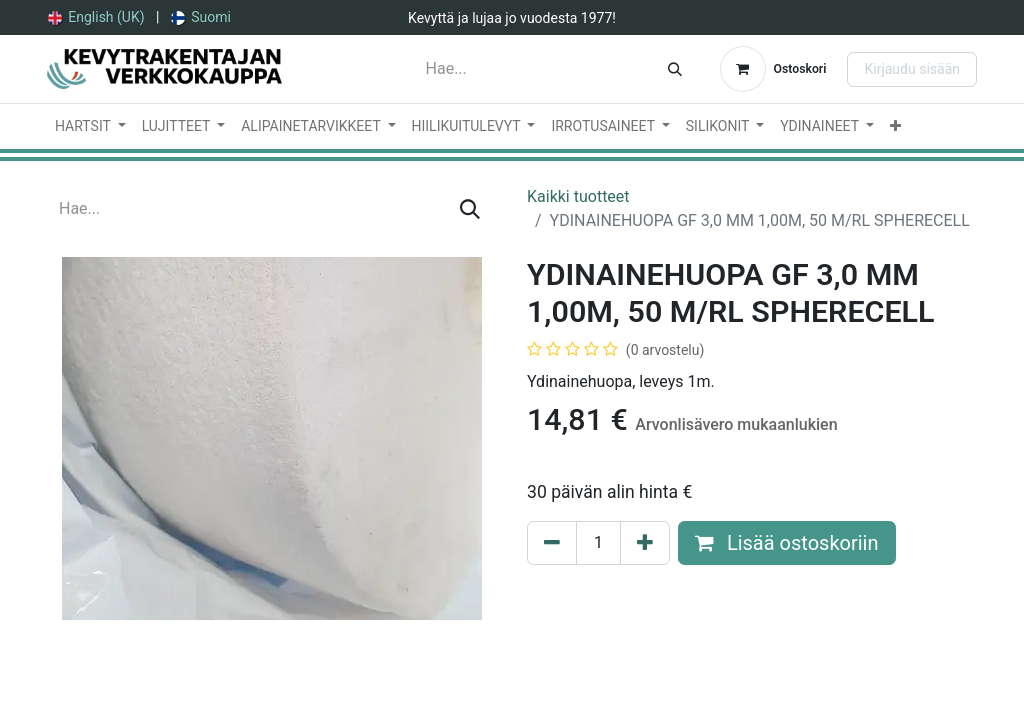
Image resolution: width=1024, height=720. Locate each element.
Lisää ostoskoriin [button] (787, 543)
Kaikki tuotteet (578, 196)
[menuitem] (96, 17)
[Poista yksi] (552, 543)
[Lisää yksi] (645, 543)
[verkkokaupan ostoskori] (773, 69)
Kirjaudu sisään (912, 69)
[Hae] (675, 69)
